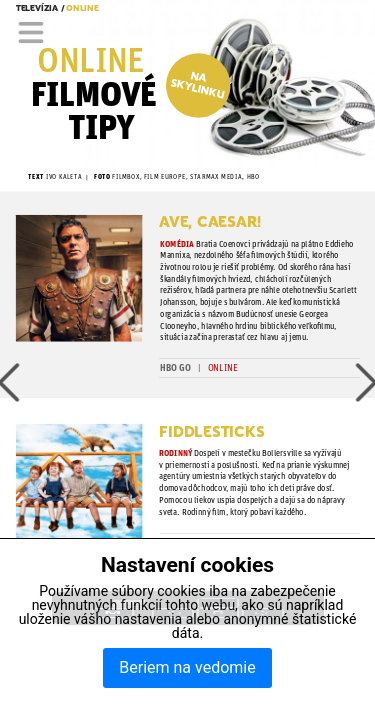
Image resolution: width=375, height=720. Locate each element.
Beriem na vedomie (187, 667)
